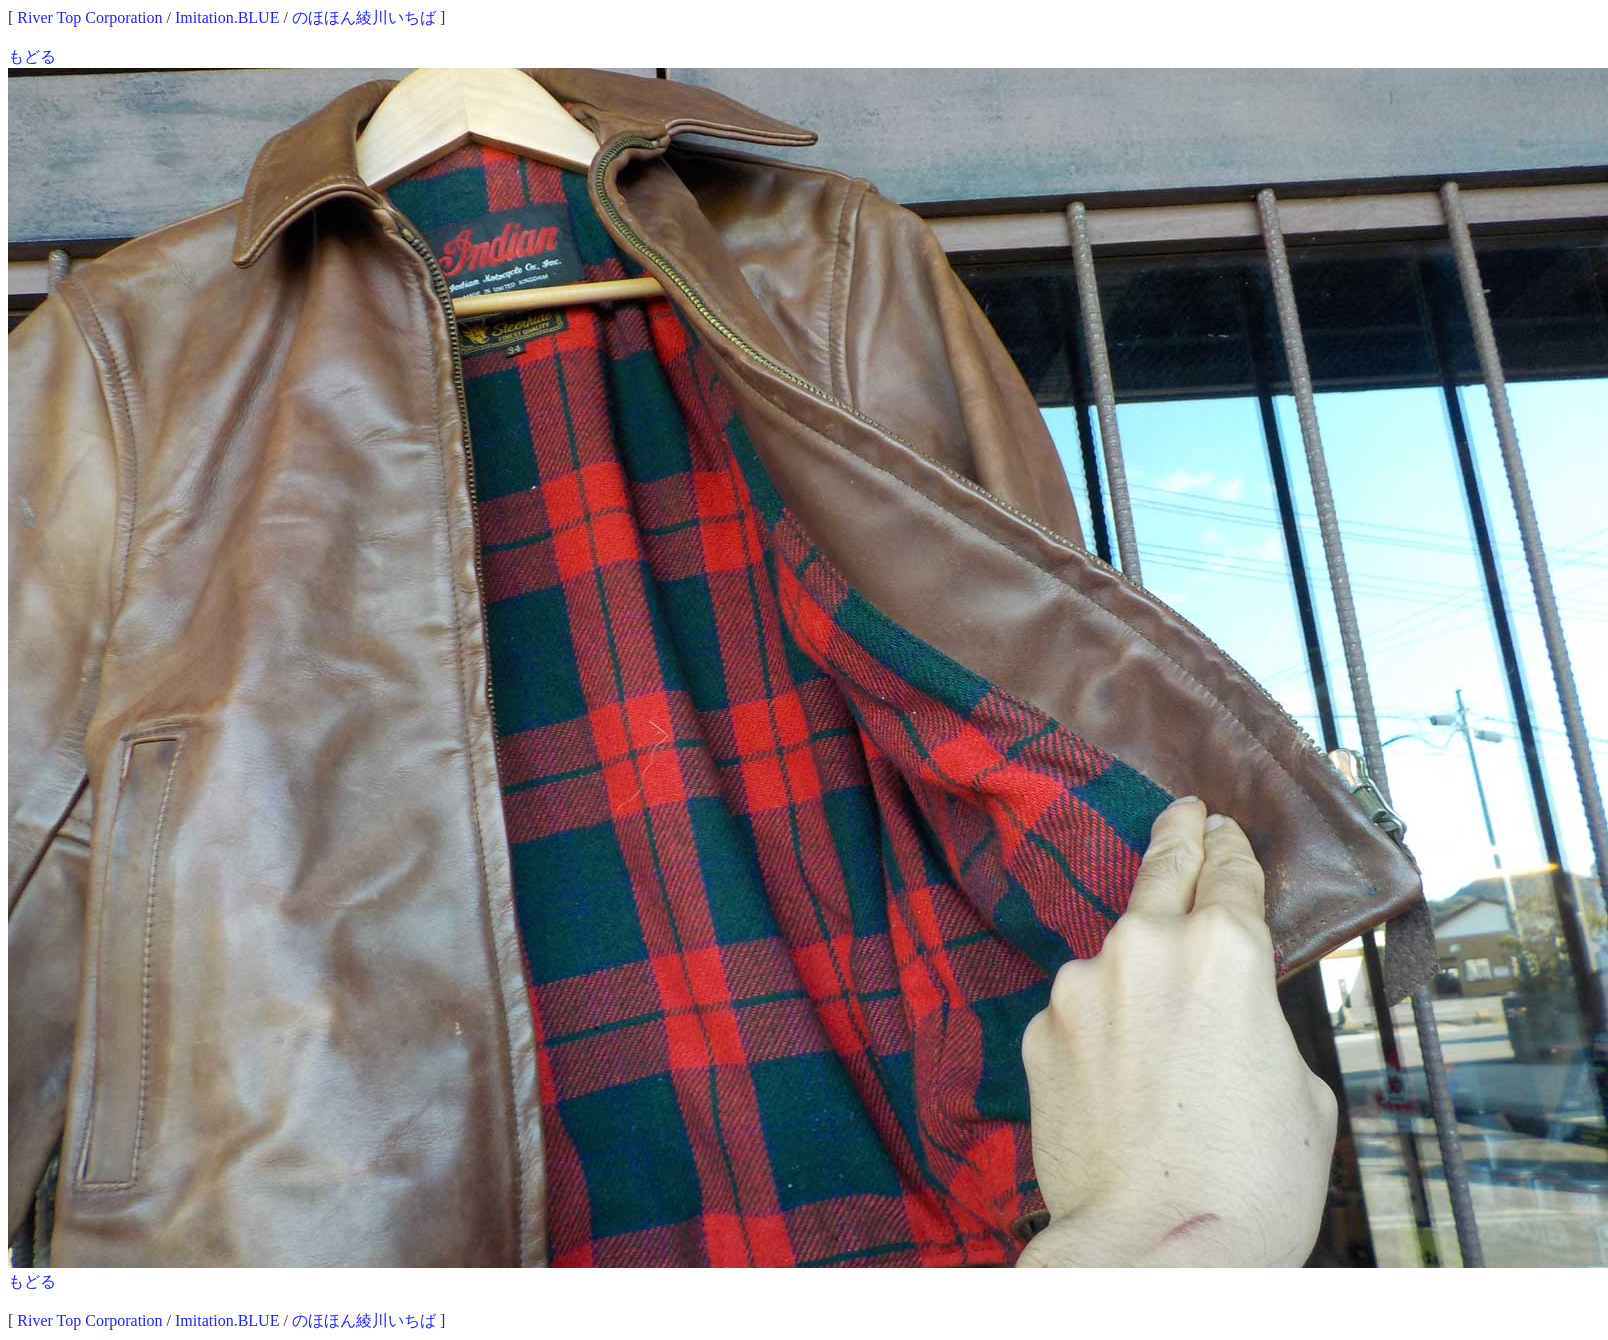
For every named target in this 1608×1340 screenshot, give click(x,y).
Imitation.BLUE (227, 17)
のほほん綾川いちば (364, 17)
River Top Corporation (89, 17)
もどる (32, 56)
